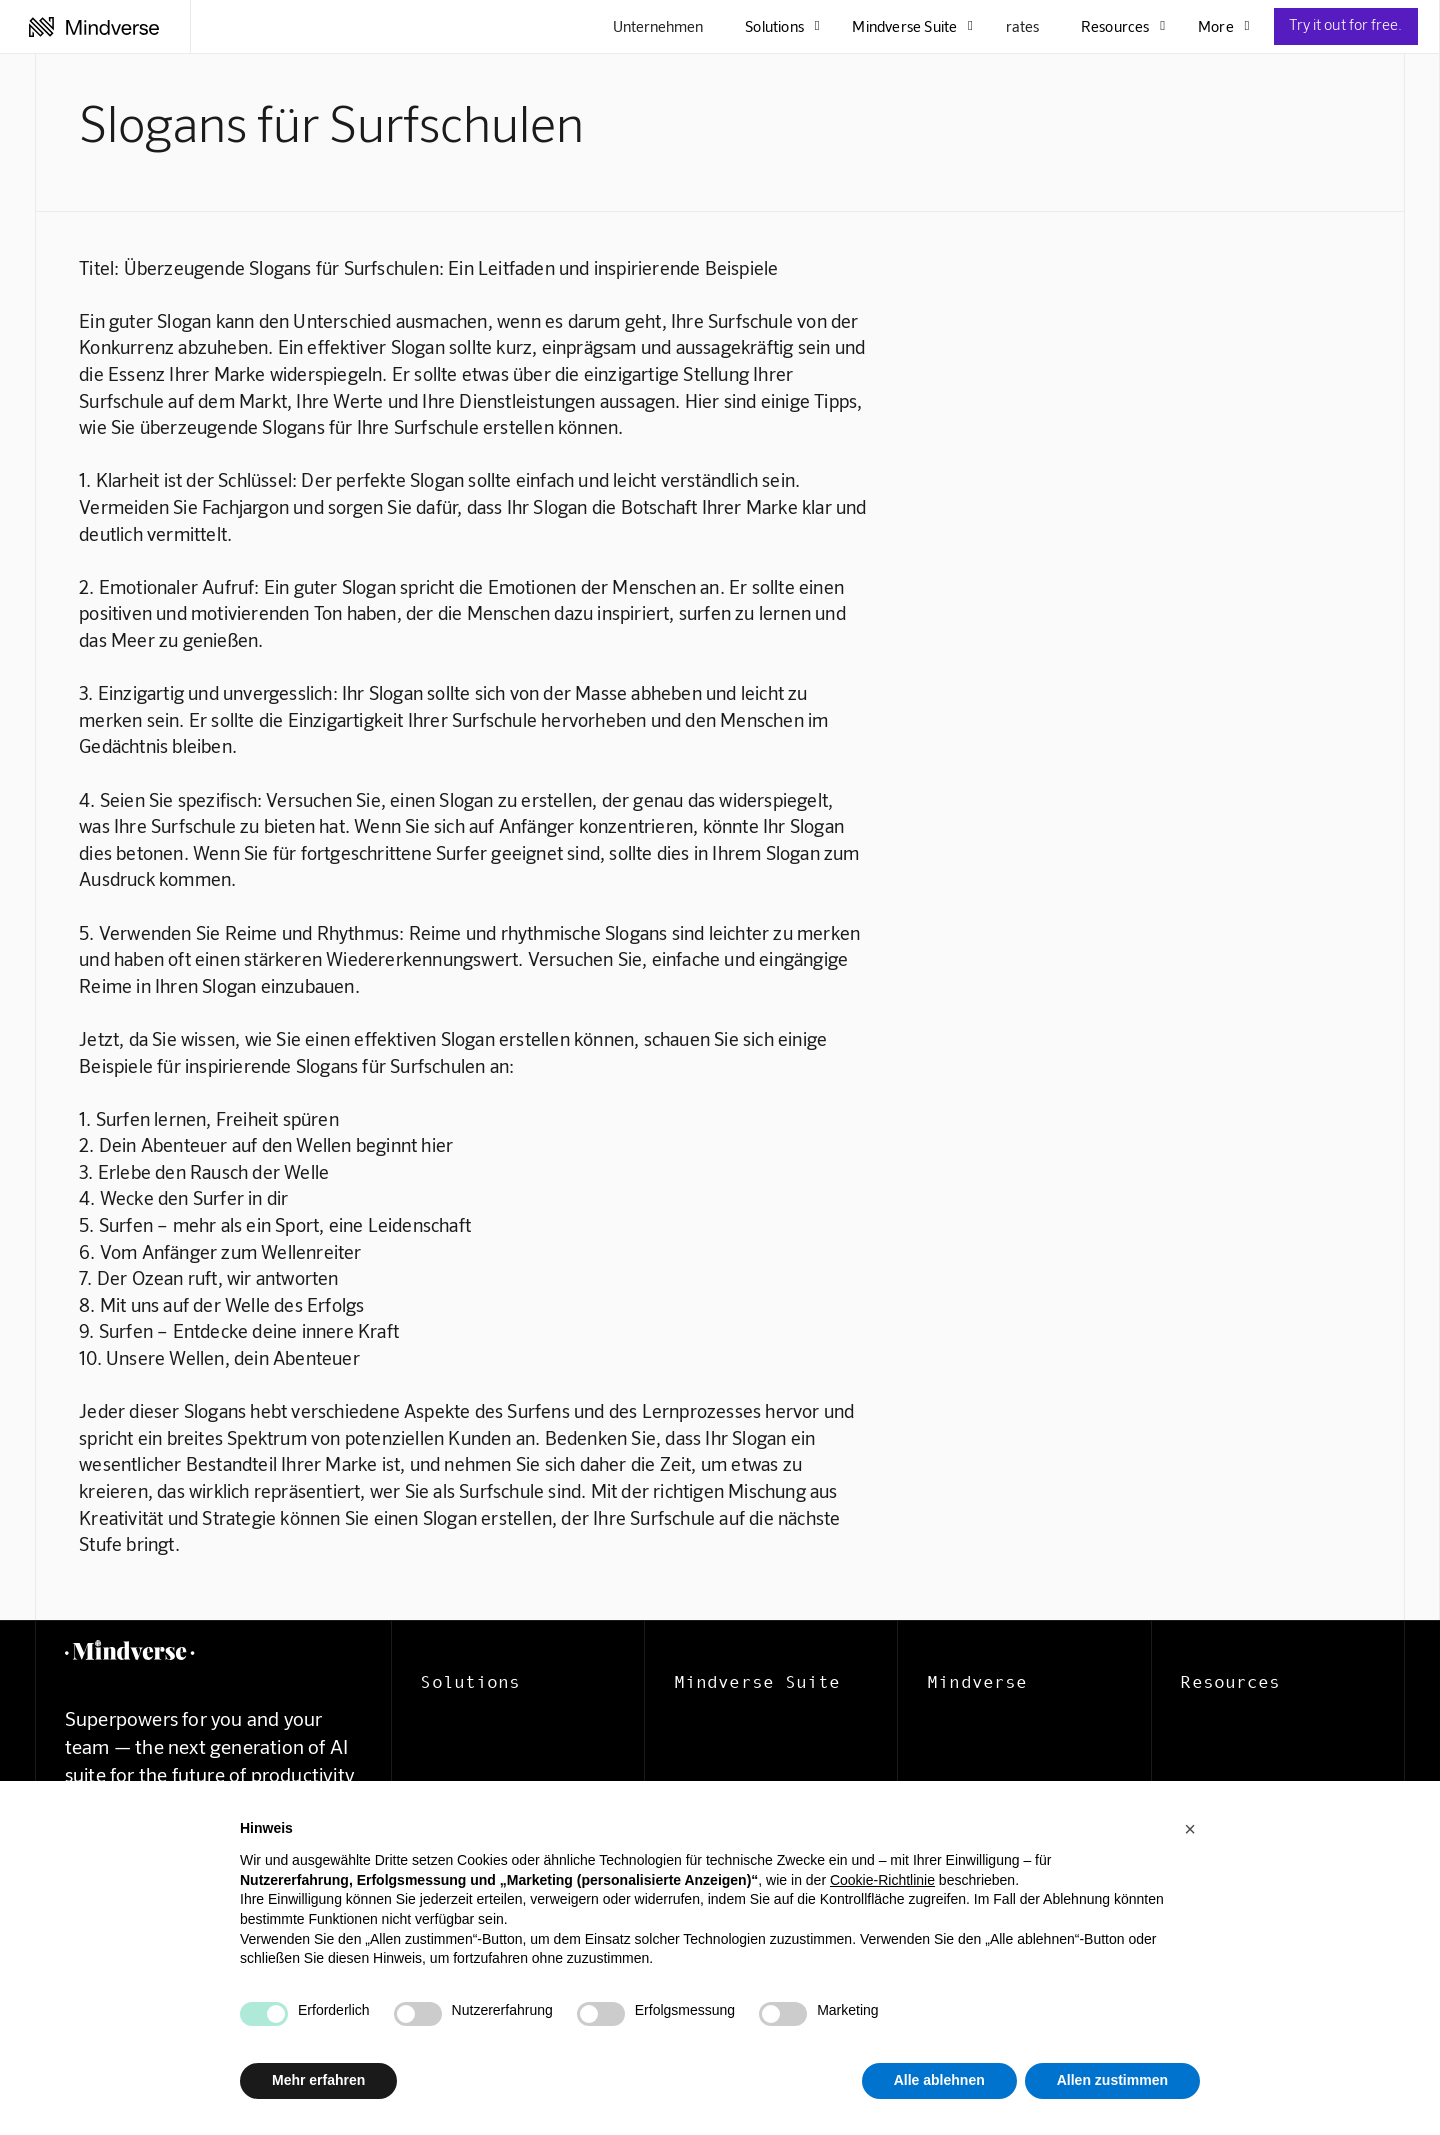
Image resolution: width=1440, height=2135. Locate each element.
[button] (1190, 1829)
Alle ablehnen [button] (939, 2080)
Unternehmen (658, 26)
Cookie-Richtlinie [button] (882, 1880)
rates (1022, 26)
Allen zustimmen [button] (1112, 2080)
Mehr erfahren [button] (318, 2080)
